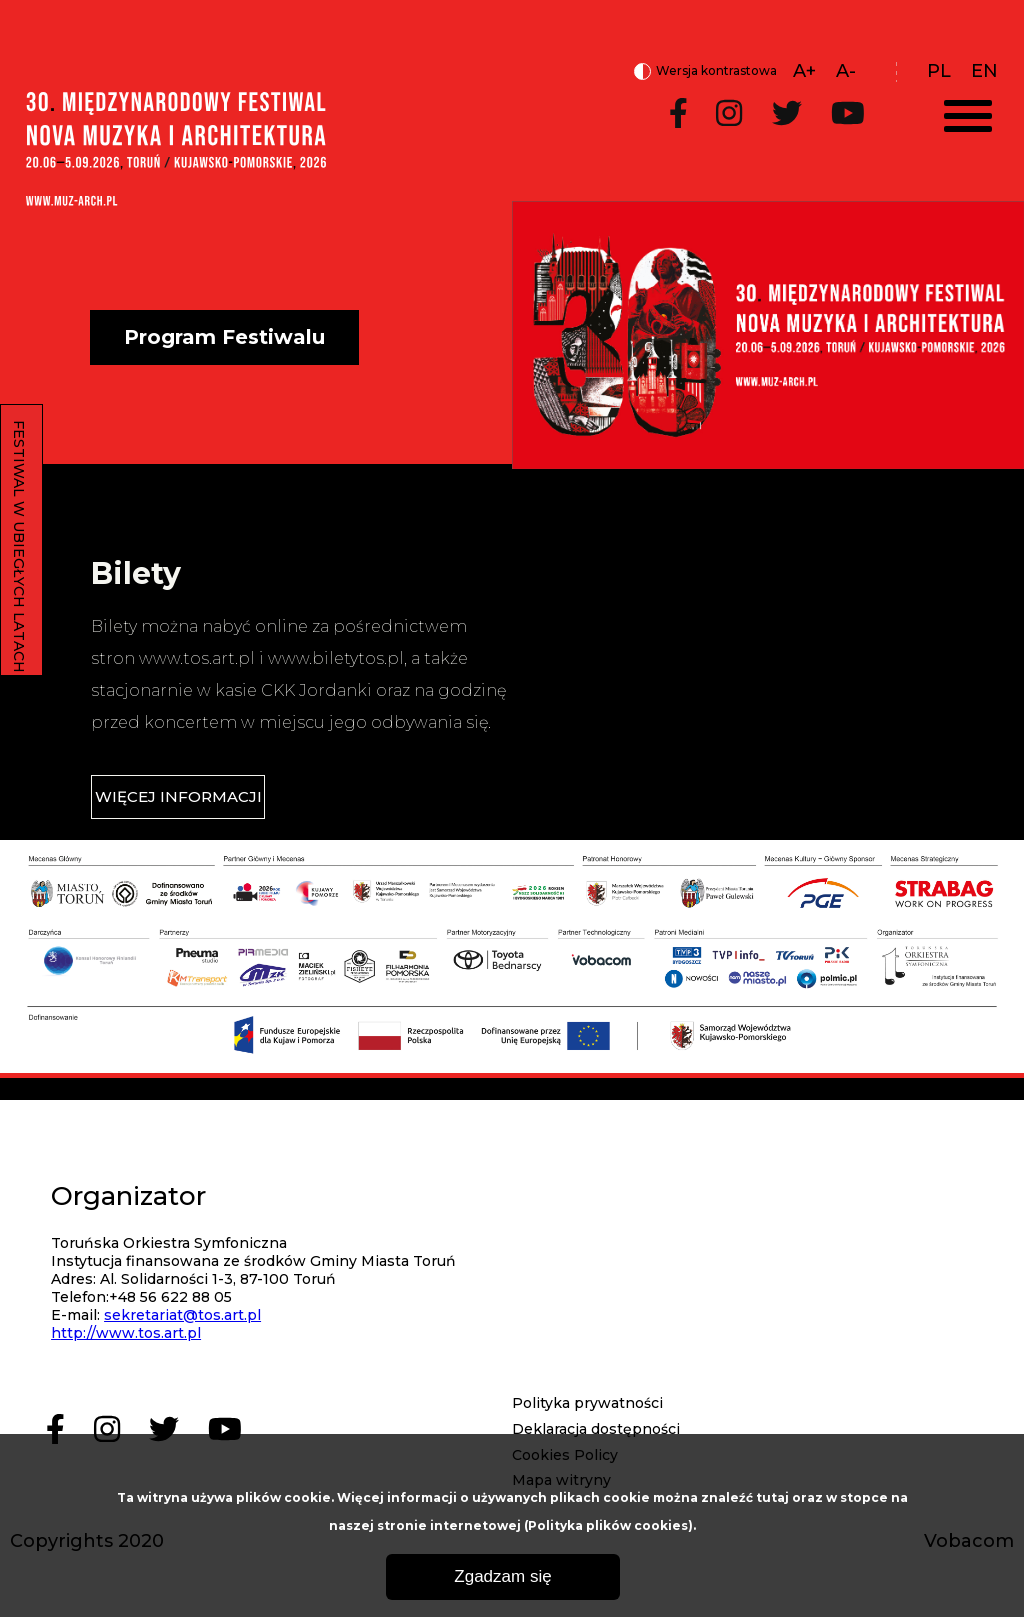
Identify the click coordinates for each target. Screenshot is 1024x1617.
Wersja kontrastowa (705, 72)
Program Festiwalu (224, 337)
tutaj (772, 1497)
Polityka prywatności (587, 1403)
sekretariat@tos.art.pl (182, 1315)
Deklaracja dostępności (596, 1429)
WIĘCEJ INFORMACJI (178, 796)
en (984, 71)
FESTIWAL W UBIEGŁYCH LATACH (19, 546)
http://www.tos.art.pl (126, 1333)
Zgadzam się (502, 1576)
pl (939, 71)
